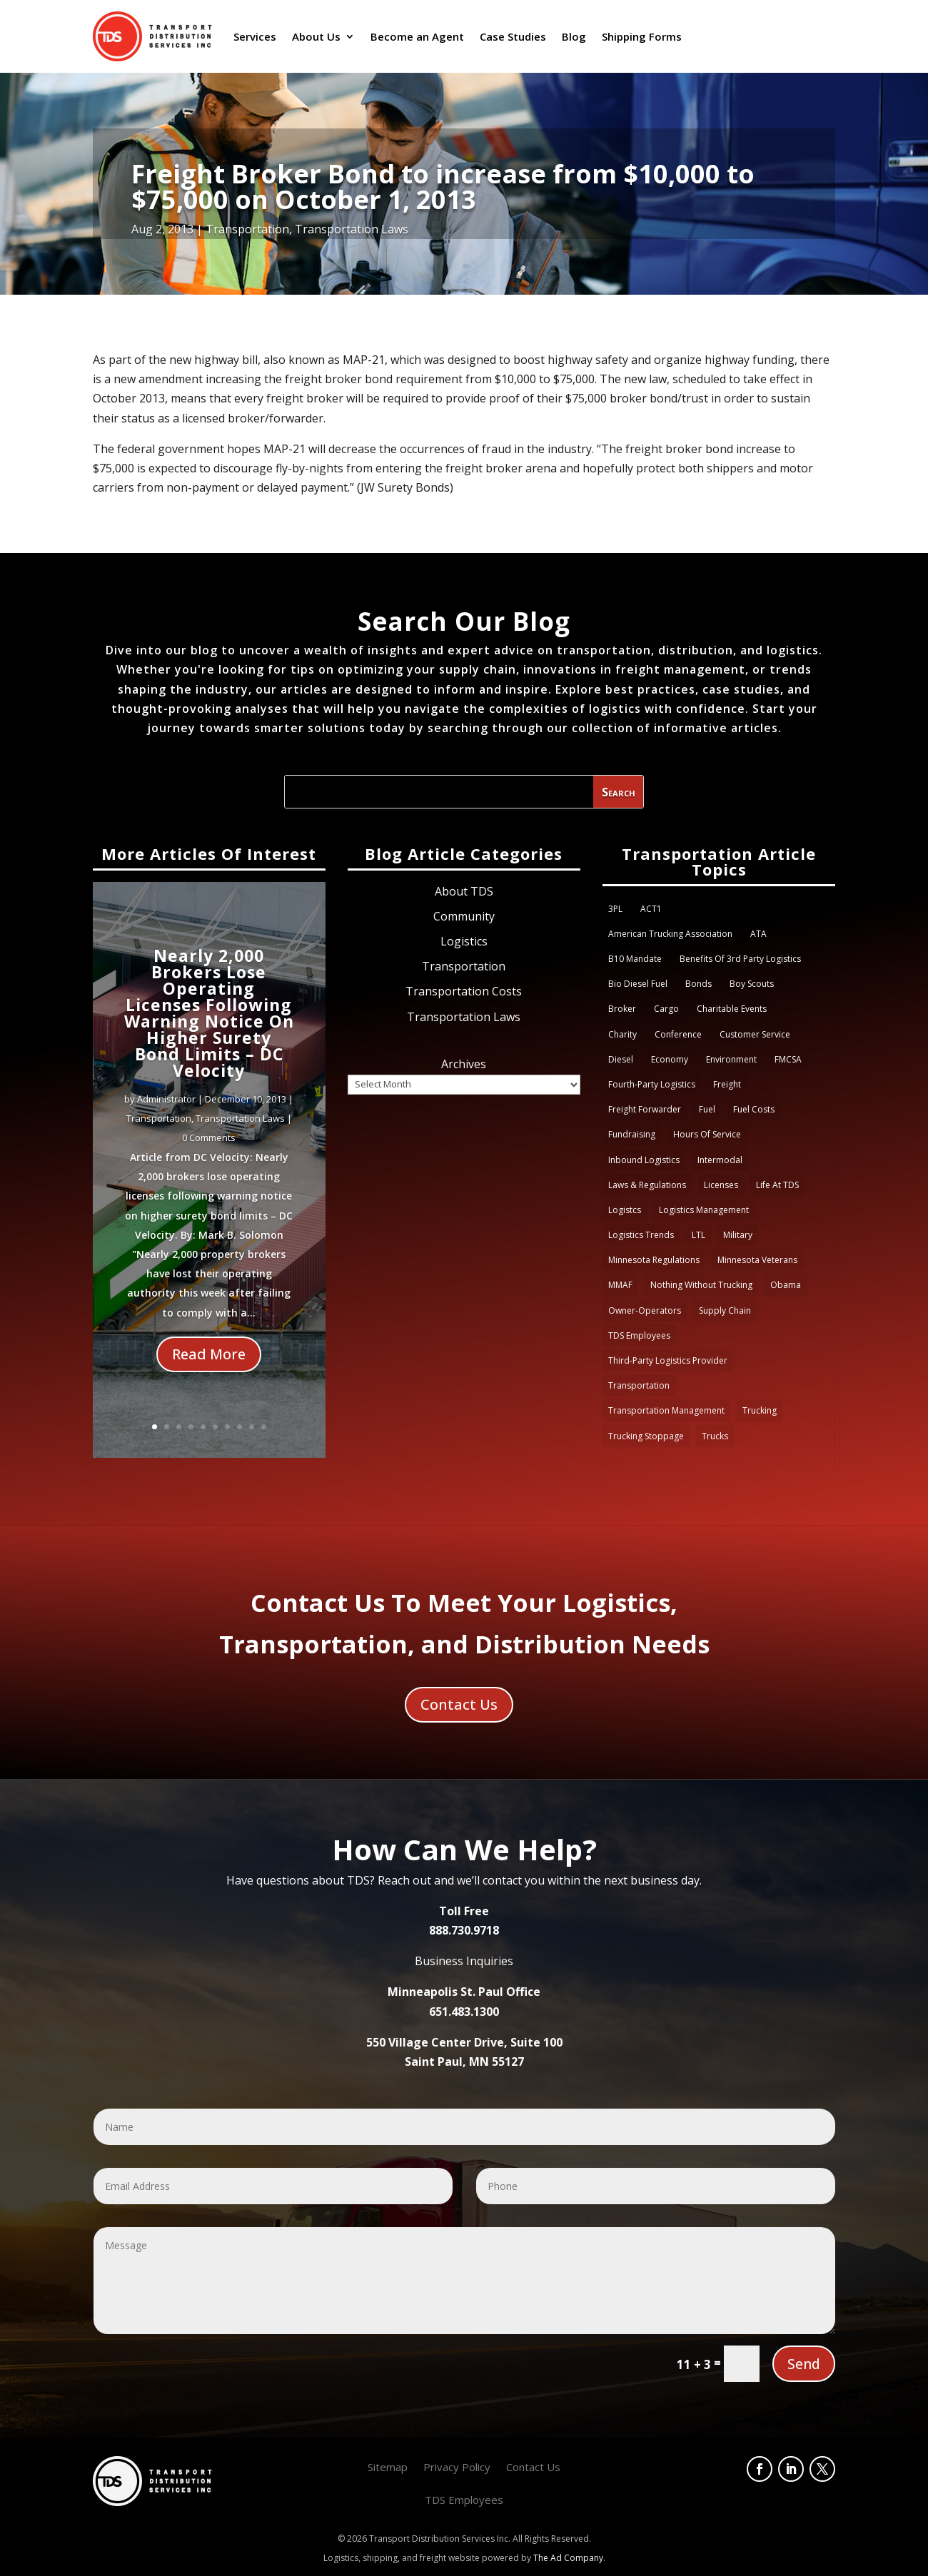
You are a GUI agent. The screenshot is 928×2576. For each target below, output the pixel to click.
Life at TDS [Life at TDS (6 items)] (777, 1185)
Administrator (166, 1112)
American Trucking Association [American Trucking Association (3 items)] (670, 934)
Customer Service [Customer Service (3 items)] (755, 1034)
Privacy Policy (456, 2468)
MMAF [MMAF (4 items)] (620, 1285)
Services (254, 36)
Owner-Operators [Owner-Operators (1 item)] (644, 1310)
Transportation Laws (351, 229)
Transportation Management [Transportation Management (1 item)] (666, 1410)
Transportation (247, 229)
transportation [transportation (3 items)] (639, 1385)
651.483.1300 (464, 2011)
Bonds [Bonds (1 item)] (698, 984)
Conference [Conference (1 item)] (678, 1034)
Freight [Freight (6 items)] (727, 1084)
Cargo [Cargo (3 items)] (666, 1009)
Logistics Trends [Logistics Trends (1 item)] (641, 1235)
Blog (574, 36)
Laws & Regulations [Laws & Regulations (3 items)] (647, 1185)
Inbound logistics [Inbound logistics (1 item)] (644, 1160)
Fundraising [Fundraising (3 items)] (631, 1134)
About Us (316, 36)
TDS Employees (464, 2501)
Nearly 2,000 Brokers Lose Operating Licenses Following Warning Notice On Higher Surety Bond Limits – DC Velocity (209, 1026)
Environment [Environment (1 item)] (731, 1059)
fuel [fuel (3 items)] (707, 1109)
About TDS (464, 891)
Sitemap (388, 2468)
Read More (209, 1367)
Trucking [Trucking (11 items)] (759, 1410)
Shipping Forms (642, 36)
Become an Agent (417, 36)
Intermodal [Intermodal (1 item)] (719, 1160)
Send (803, 2364)
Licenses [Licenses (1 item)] (721, 1185)
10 (263, 1426)
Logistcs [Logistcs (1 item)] (624, 1210)
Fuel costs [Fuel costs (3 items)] (754, 1109)
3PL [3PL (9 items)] (615, 909)
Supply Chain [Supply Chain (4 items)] (725, 1310)
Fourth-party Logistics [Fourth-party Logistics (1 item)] (651, 1084)
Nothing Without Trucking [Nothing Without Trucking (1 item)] (701, 1285)
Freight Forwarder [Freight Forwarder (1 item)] (644, 1109)
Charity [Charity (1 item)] (622, 1034)
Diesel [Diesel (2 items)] (620, 1059)
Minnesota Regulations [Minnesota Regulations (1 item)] (654, 1260)
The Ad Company (568, 2558)
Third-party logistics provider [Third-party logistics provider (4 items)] (667, 1360)
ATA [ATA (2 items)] (758, 934)
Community (464, 916)
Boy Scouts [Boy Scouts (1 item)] (752, 984)
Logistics (464, 941)
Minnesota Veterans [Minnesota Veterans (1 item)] (757, 1260)
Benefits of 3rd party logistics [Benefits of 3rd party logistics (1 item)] (740, 959)
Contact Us (459, 1704)
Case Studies (513, 36)
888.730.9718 (464, 1930)
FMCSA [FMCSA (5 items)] (788, 1059)
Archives (463, 1064)
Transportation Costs (463, 991)
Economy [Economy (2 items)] (669, 1059)
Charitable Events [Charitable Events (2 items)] (732, 1009)
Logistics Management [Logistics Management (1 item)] (704, 1210)
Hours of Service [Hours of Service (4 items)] (707, 1134)
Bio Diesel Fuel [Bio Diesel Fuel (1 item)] (637, 984)
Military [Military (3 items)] (737, 1235)
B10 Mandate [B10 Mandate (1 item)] (635, 959)
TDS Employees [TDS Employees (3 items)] (639, 1335)
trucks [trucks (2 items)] (715, 1436)
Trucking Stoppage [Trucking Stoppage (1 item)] (646, 1436)
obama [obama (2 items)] (785, 1285)
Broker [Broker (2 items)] (622, 1009)
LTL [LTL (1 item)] (698, 1235)
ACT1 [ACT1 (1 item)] (651, 909)
